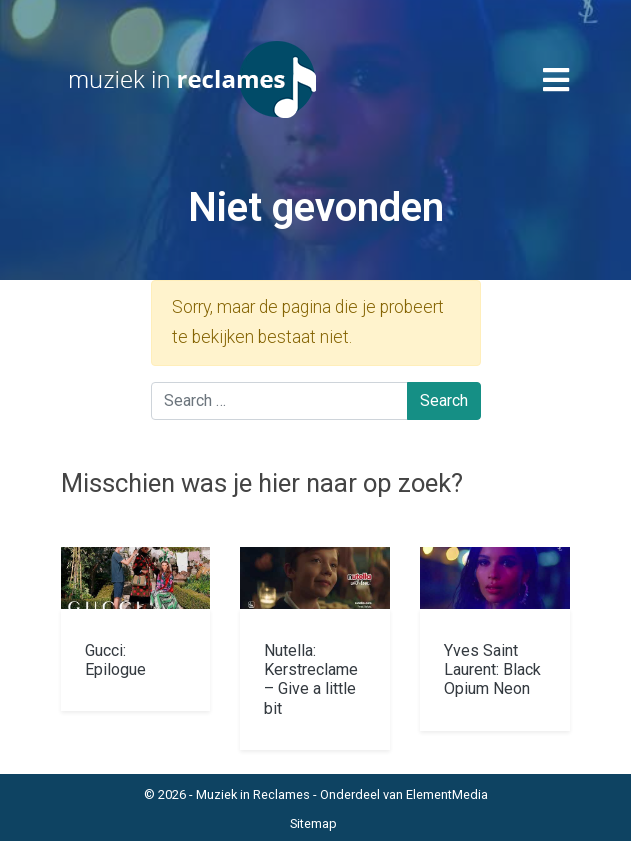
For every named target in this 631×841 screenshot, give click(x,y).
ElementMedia (447, 794)
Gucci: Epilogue (115, 660)
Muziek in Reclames (253, 794)
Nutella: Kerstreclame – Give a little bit (311, 679)
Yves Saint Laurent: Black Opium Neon (492, 669)
